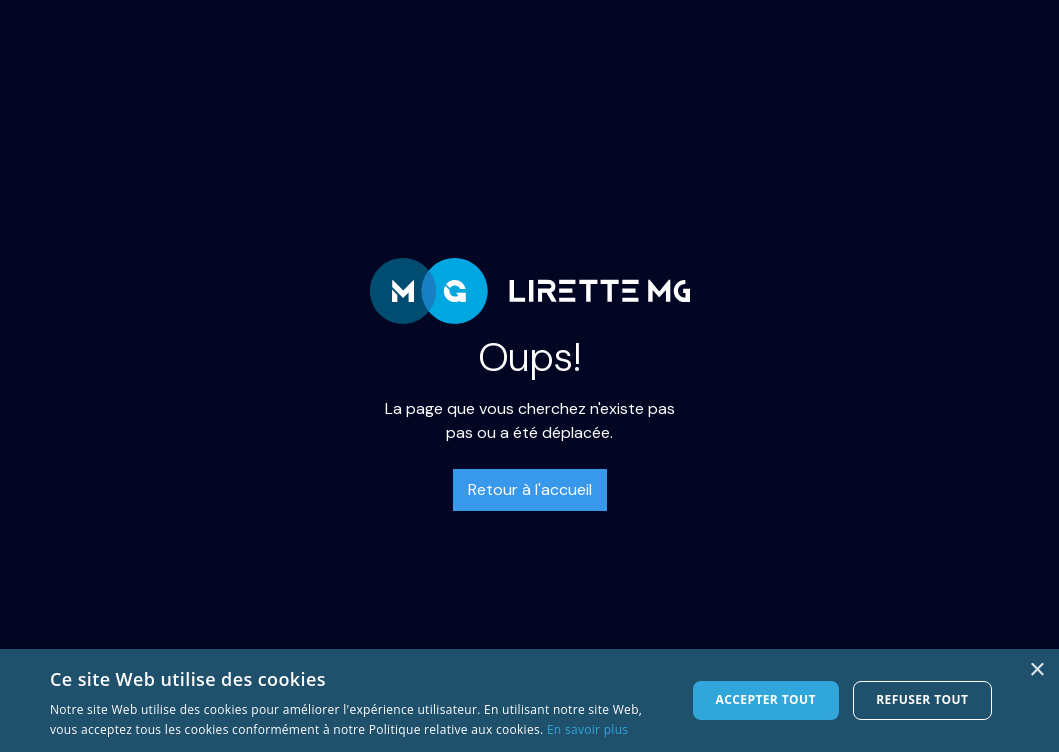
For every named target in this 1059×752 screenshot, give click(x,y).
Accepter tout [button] (766, 699)
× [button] (1036, 670)
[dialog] (529, 700)
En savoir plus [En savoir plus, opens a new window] (587, 729)
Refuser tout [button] (922, 699)
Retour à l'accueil (530, 489)
